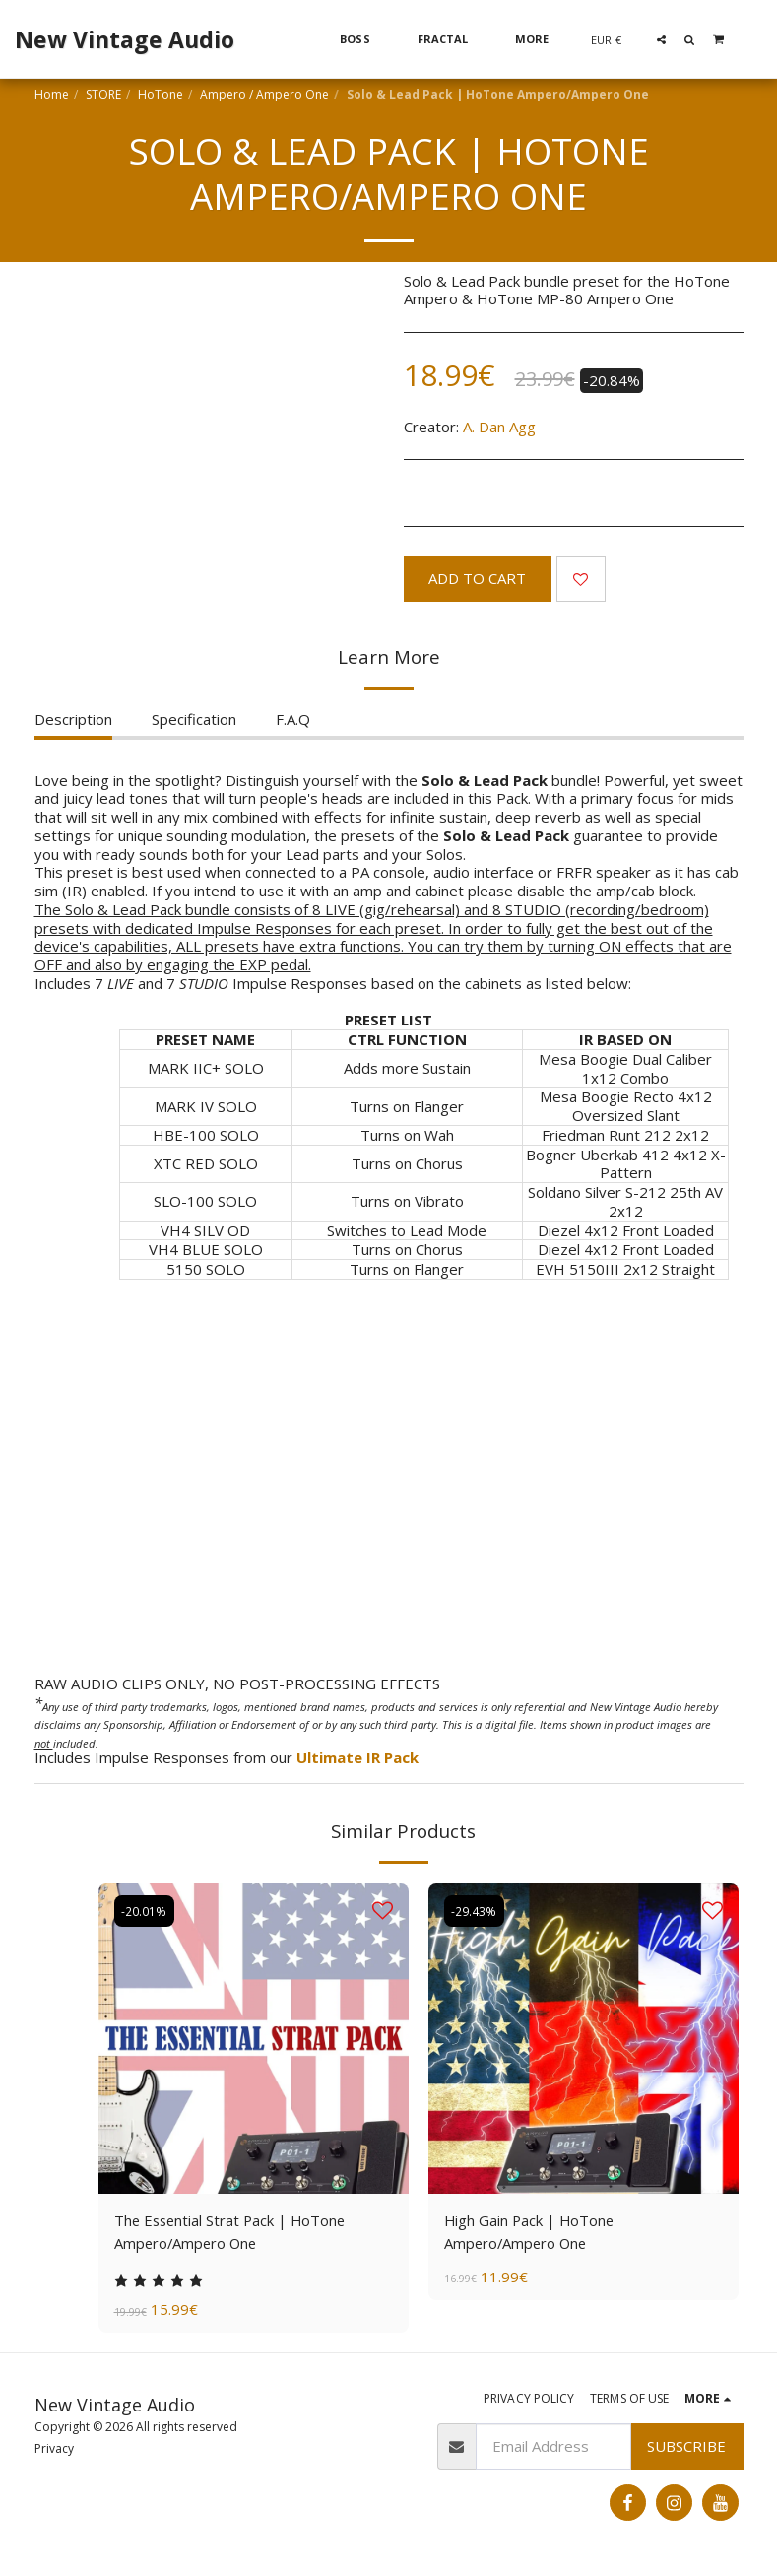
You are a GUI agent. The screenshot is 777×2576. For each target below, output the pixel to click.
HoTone (160, 94)
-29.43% (474, 1910)
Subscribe (686, 2447)
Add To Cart (477, 578)
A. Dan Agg (499, 426)
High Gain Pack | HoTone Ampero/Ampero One (530, 2232)
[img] (253, 2038)
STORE (103, 94)
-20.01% (144, 1910)
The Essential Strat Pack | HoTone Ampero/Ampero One (233, 2232)
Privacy (54, 2449)
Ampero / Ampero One (264, 94)
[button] (661, 39)
